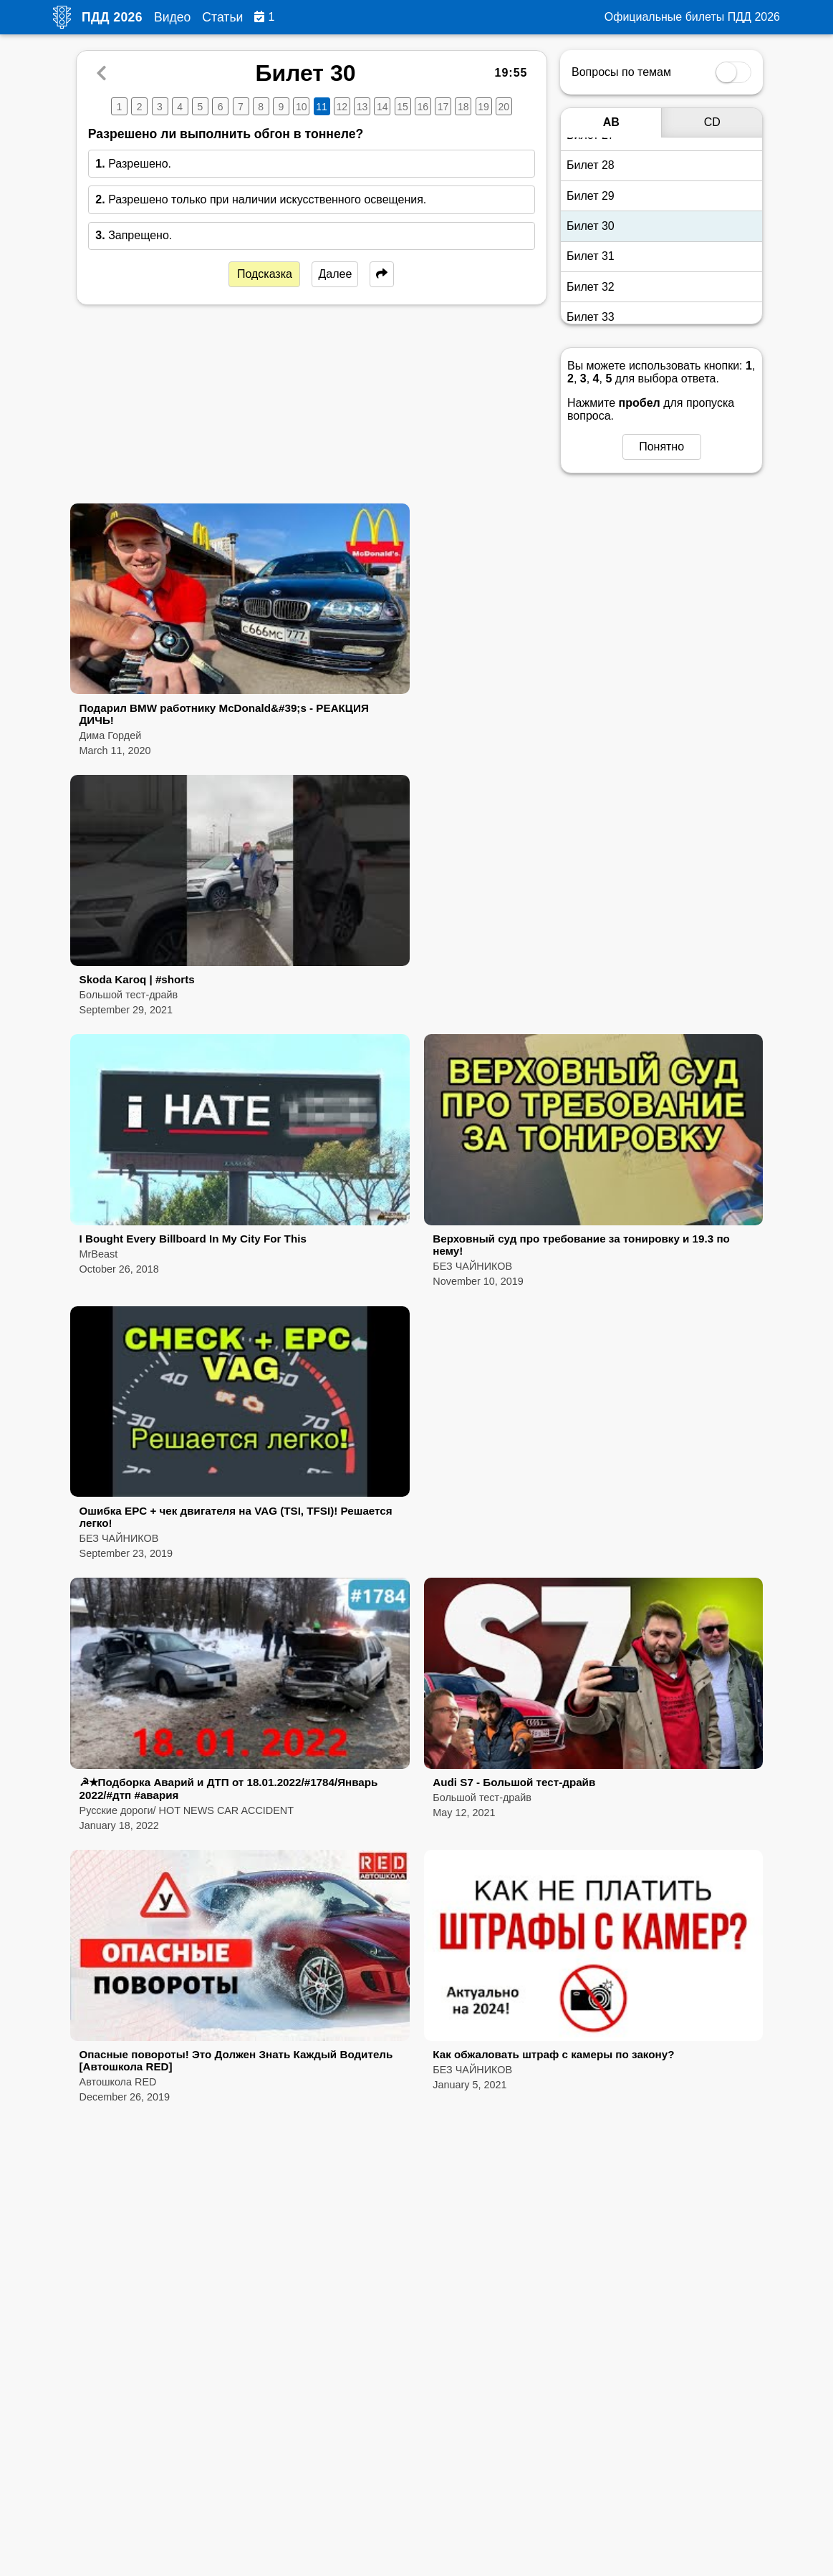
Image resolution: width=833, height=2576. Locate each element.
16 (422, 106)
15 (402, 106)
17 (443, 106)
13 (362, 106)
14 (382, 106)
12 (341, 106)
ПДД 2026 (112, 17)
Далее (335, 274)
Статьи (222, 17)
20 (503, 106)
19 (483, 106)
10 (301, 106)
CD (712, 122)
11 (321, 106)
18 (463, 106)
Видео (172, 17)
